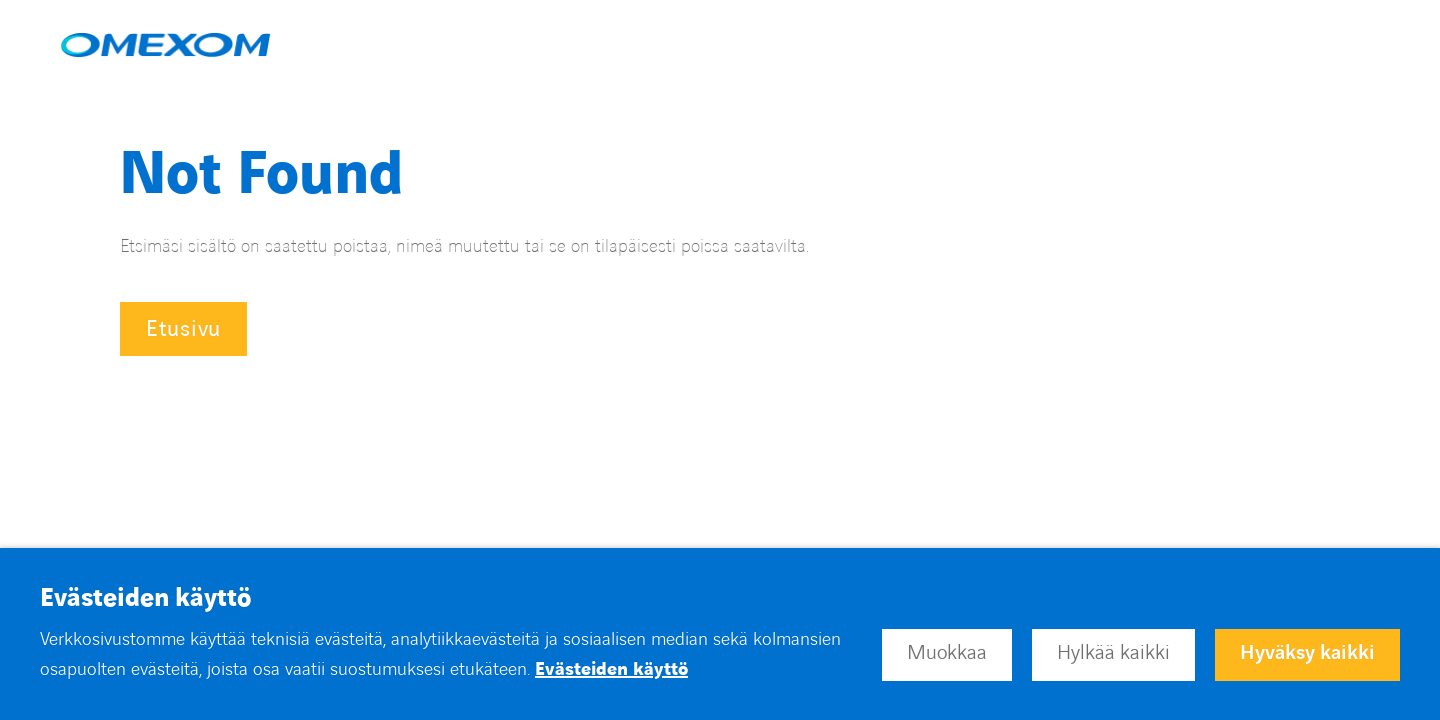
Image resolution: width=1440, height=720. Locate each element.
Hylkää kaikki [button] (1113, 653)
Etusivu (183, 329)
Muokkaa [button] (947, 653)
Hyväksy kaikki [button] (1307, 653)
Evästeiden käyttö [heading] (145, 599)
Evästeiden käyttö (611, 669)
